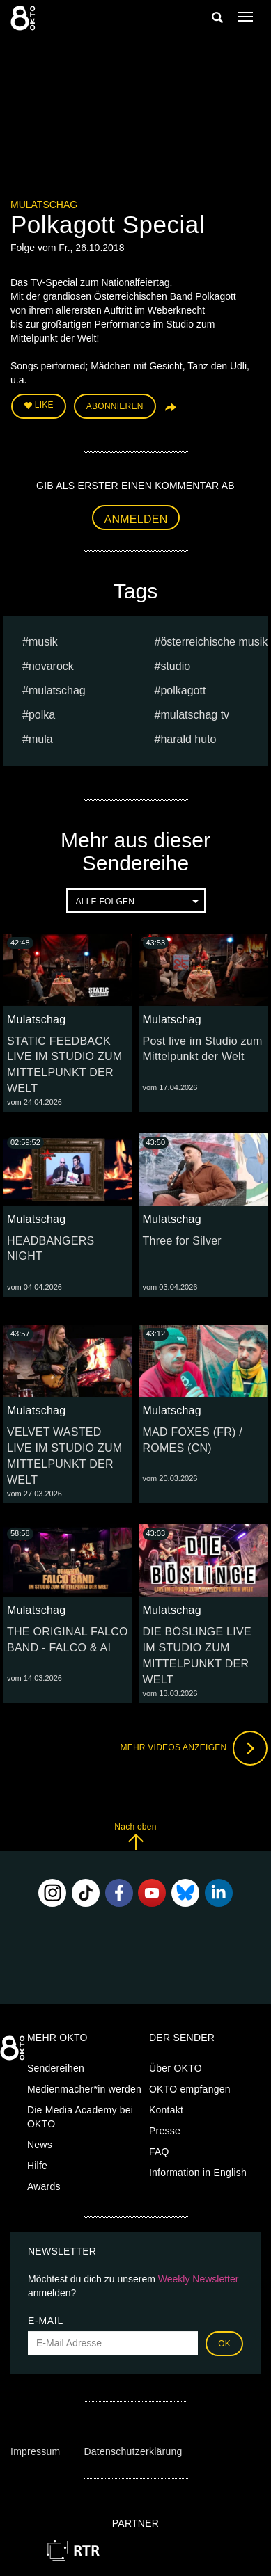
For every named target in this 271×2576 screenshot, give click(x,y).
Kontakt (166, 2109)
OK (224, 2344)
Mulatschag (43, 204)
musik (43, 642)
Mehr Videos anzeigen (194, 1748)
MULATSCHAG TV (194, 715)
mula (41, 739)
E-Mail (45, 2320)
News (39, 2144)
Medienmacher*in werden (84, 2089)
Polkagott (183, 690)
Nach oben (135, 1836)
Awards (44, 2186)
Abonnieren (115, 406)
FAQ (159, 2151)
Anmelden (136, 519)
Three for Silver (182, 1241)
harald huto (188, 739)
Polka (42, 715)
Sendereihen (55, 2068)
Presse (164, 2130)
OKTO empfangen (190, 2089)
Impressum (35, 2451)
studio (175, 666)
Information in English (198, 2172)
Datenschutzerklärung (133, 2451)
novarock (51, 666)
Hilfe (37, 2165)
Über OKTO (175, 2068)
